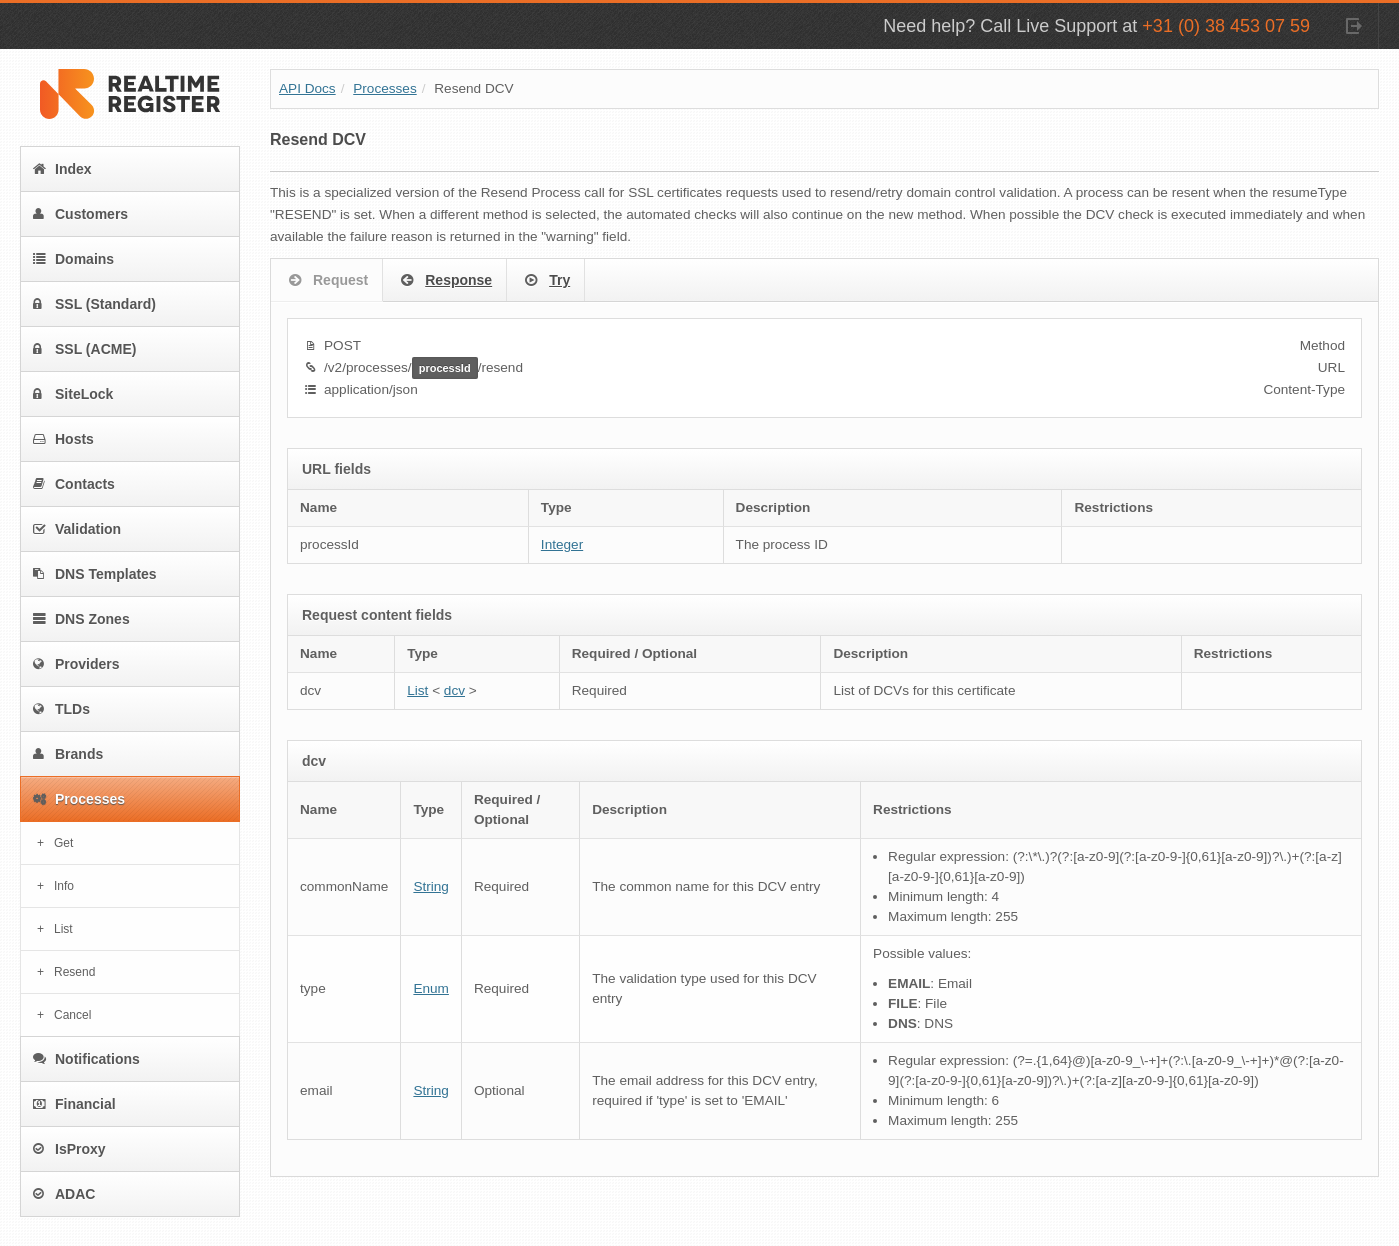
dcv (454, 690)
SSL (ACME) (84, 349)
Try (545, 281)
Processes (79, 799)
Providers (76, 664)
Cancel (72, 1015)
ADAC (64, 1194)
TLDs (61, 709)
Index (62, 169)
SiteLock (73, 394)
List (63, 929)
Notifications (86, 1059)
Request (326, 281)
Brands (68, 754)
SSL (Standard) (94, 304)
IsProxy (69, 1149)
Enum (431, 988)
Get (63, 843)
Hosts (63, 439)
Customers (80, 214)
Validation (77, 529)
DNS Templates (95, 574)
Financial (74, 1104)
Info (64, 886)
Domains (73, 259)
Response (444, 281)
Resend (74, 972)
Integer (562, 544)
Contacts (74, 484)
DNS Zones (81, 619)
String (431, 886)
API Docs (307, 88)
